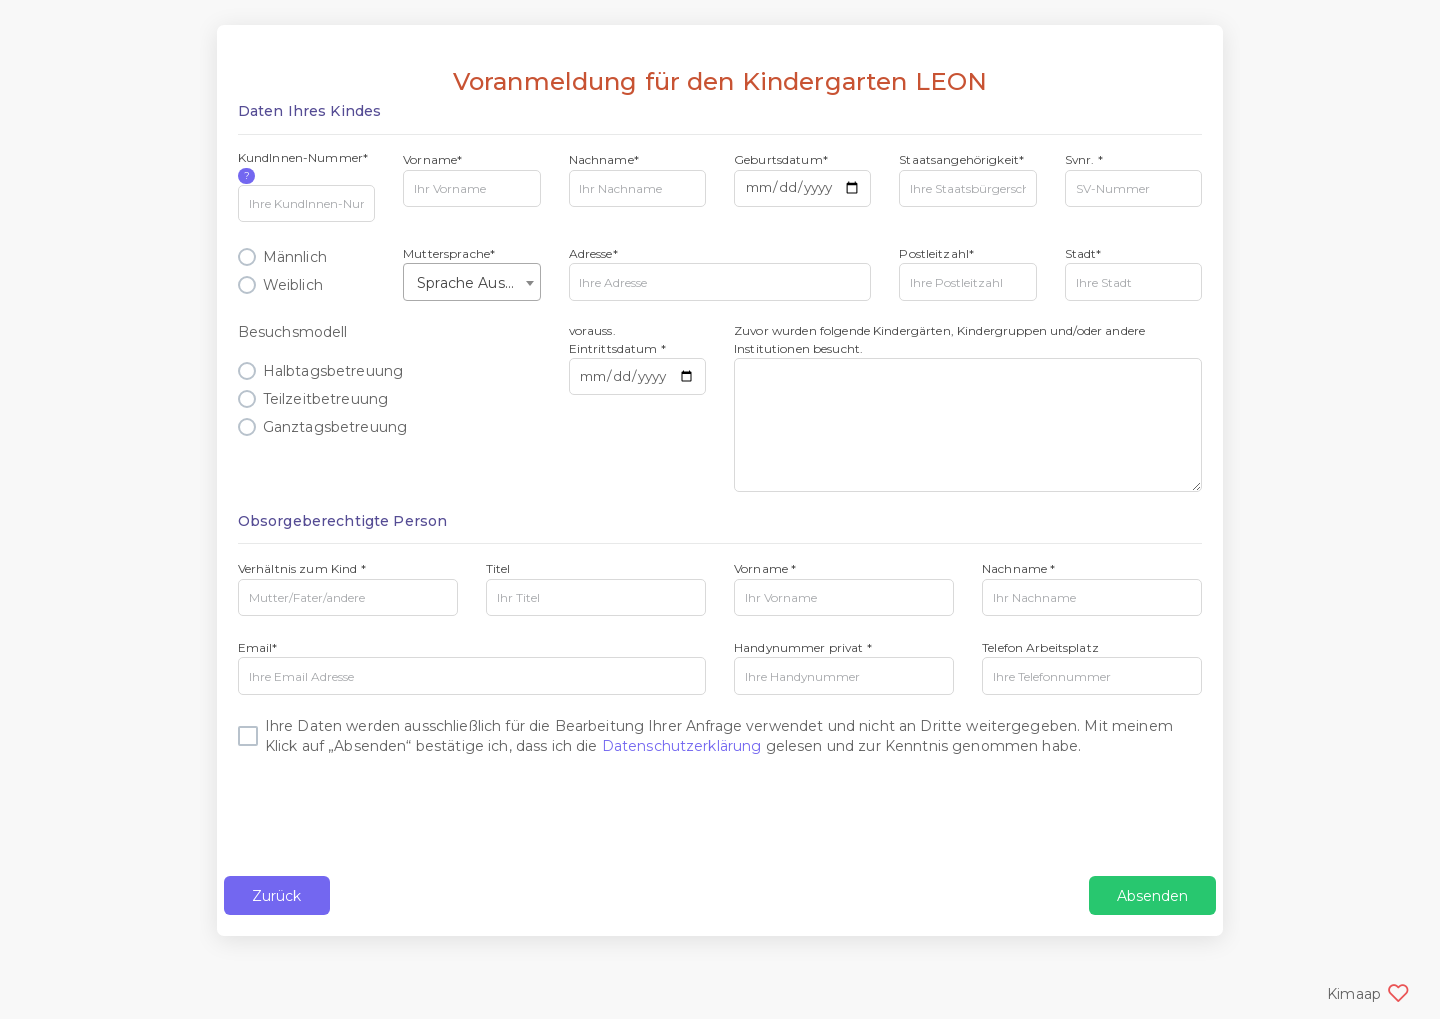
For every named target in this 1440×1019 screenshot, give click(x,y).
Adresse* (593, 253)
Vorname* (432, 159)
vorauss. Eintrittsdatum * (617, 339)
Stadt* (1083, 253)
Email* (258, 647)
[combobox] (471, 282)
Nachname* (604, 159)
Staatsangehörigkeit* (961, 159)
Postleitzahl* (936, 253)
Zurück (277, 896)
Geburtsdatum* (781, 159)
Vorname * (765, 568)
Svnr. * (1084, 159)
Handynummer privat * (803, 647)
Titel (498, 568)
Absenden (1152, 896)
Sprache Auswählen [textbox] (475, 283)
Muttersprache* (449, 253)
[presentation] (390, 816)
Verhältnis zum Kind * (302, 568)
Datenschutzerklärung (682, 746)
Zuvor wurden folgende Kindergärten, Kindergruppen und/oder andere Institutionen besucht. (939, 339)
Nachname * (1018, 568)
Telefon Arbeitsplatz (1040, 647)
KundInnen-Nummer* (303, 167)
